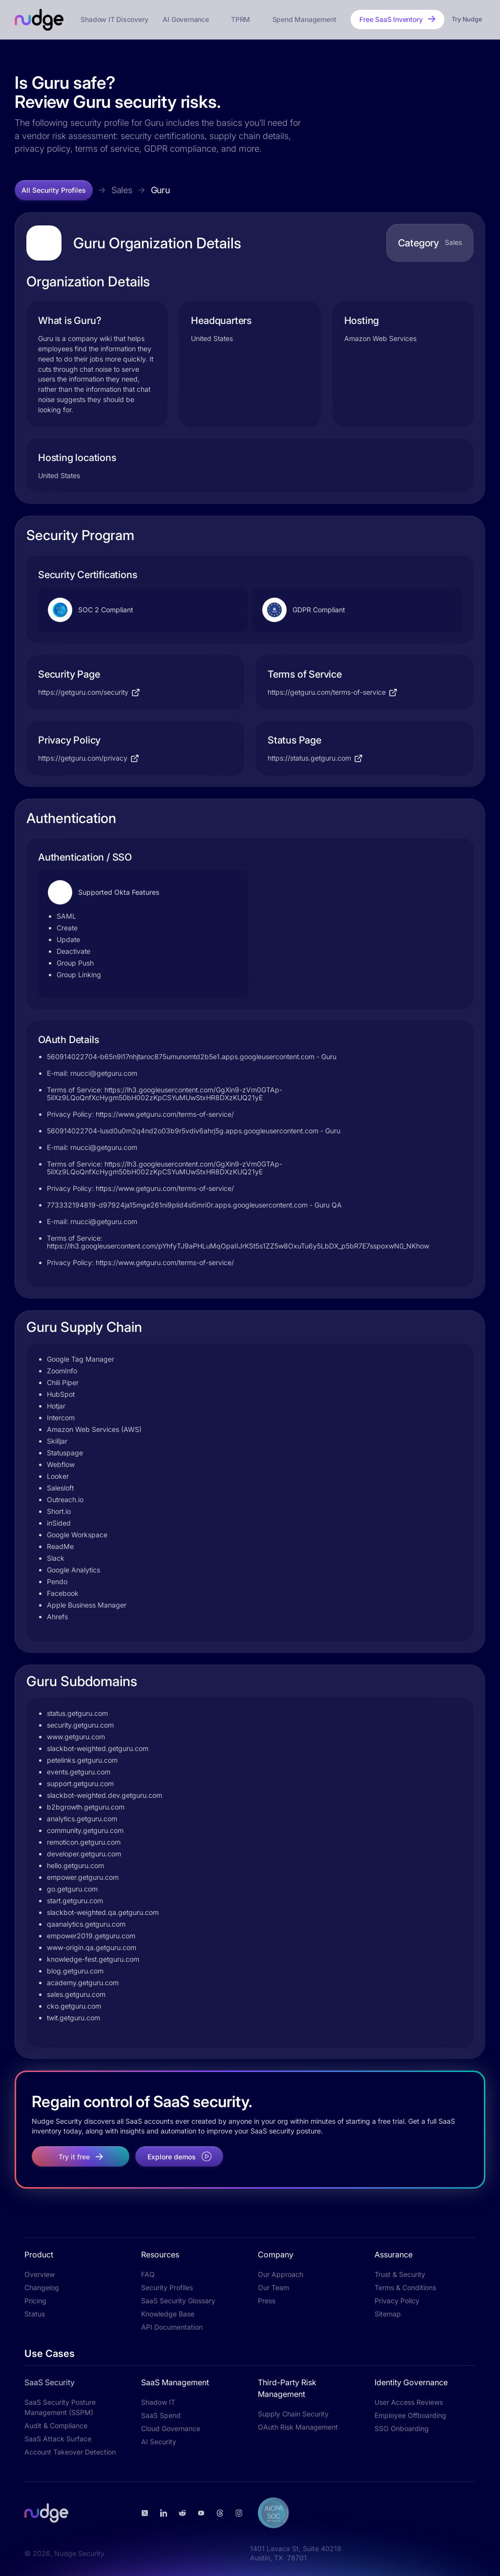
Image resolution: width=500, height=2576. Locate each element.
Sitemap (388, 2314)
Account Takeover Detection (70, 2452)
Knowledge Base (167, 2314)
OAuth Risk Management (298, 2427)
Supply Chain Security (293, 2414)
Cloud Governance (170, 2428)
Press (266, 2300)
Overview (39, 2274)
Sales (121, 190)
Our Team (273, 2287)
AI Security (158, 2441)
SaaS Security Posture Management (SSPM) (60, 2407)
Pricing (35, 2300)
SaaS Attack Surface (57, 2439)
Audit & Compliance (55, 2425)
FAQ (148, 2274)
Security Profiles (167, 2287)
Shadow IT (158, 2402)
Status (34, 2314)
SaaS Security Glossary (178, 2300)
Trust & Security (400, 2274)
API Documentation (172, 2327)
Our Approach (280, 2274)
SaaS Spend (161, 2415)
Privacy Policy (397, 2300)
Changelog (41, 2287)
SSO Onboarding (402, 2428)
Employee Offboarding (410, 2415)
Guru (160, 190)
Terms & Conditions (405, 2287)
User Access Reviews (409, 2402)
